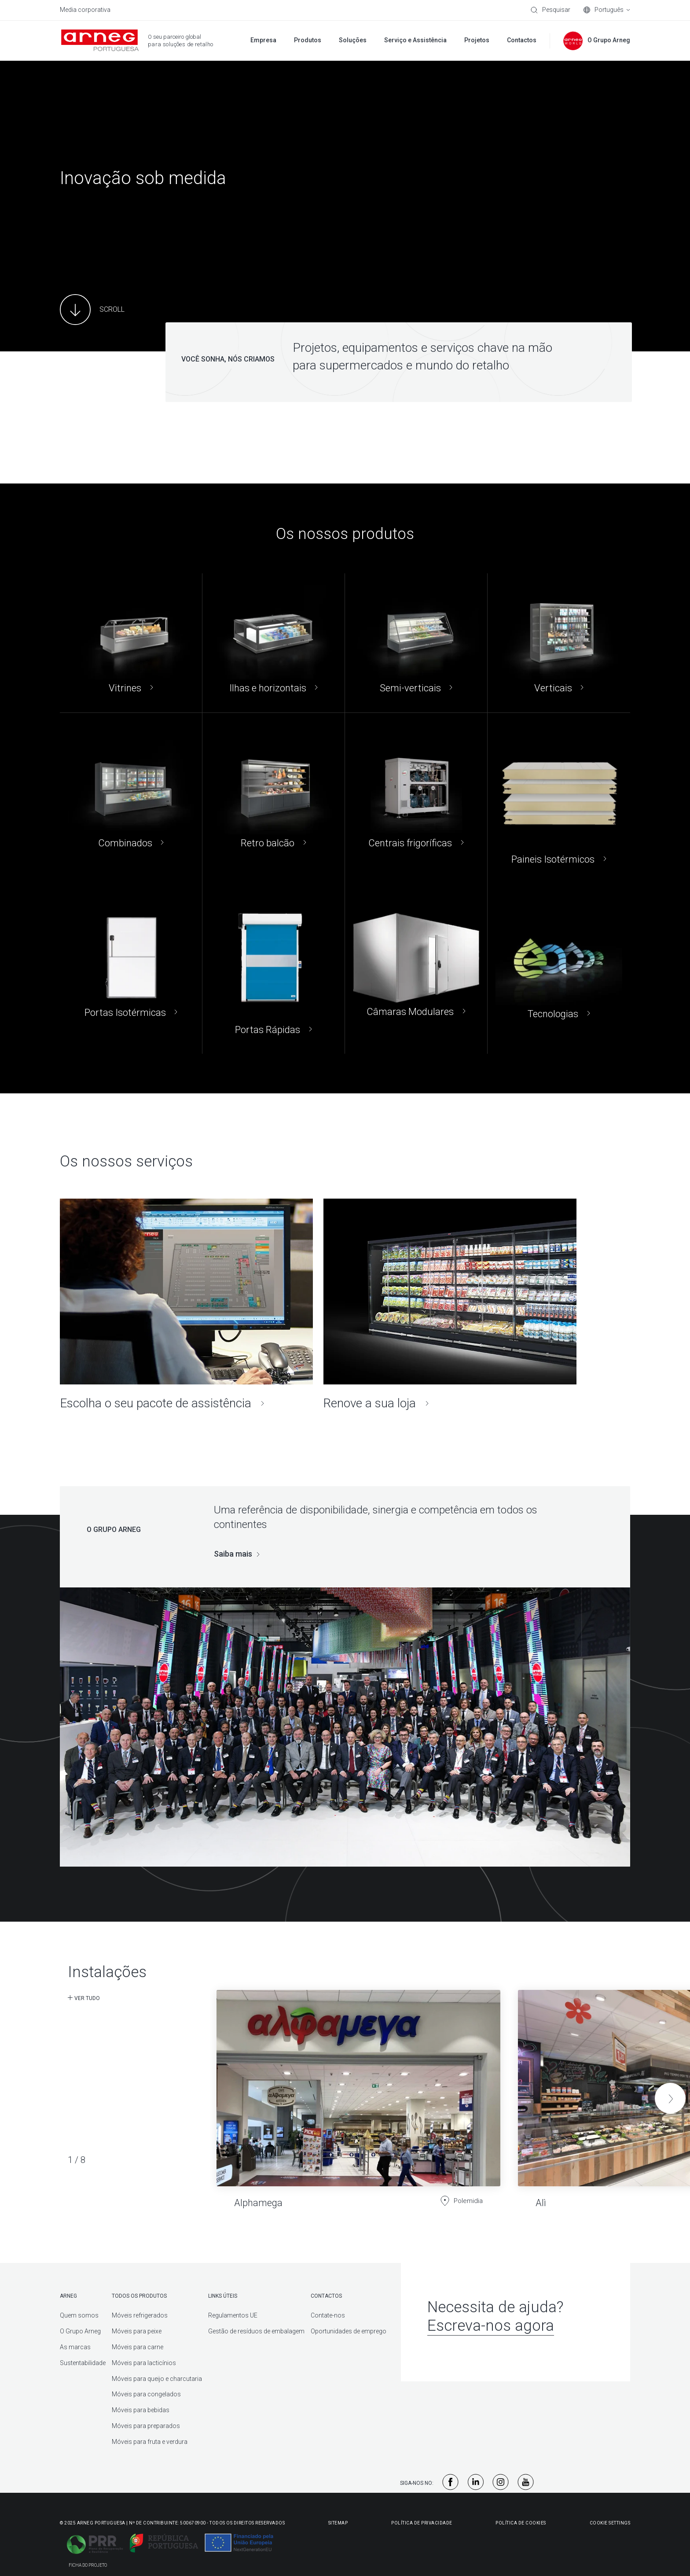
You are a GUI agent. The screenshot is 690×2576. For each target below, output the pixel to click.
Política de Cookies (520, 2523)
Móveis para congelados (146, 2394)
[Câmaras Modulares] (416, 969)
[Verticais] (559, 642)
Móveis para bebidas (140, 2410)
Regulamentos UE (232, 2315)
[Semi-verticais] (416, 642)
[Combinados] (131, 798)
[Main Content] (92, 309)
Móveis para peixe (136, 2331)
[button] (670, 2098)
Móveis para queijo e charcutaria (157, 2378)
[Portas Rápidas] (273, 969)
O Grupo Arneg (80, 2331)
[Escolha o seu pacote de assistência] (186, 1305)
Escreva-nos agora (490, 2326)
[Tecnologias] (559, 969)
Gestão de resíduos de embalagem (256, 2331)
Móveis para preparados (146, 2425)
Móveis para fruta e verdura (149, 2441)
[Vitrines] (131, 642)
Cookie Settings (610, 2523)
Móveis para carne (137, 2347)
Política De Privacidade (421, 2523)
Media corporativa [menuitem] (85, 9)
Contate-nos (328, 2315)
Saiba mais (233, 1553)
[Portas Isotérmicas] (131, 969)
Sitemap (338, 2523)
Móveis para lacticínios (144, 2362)
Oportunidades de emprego (348, 2331)
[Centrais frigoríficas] (416, 798)
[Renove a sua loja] (449, 1305)
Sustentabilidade (83, 2362)
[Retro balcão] (273, 798)
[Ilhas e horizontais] (273, 642)
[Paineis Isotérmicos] (559, 798)
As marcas (75, 2347)
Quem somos (79, 2315)
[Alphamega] (358, 2092)
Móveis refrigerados (140, 2315)
